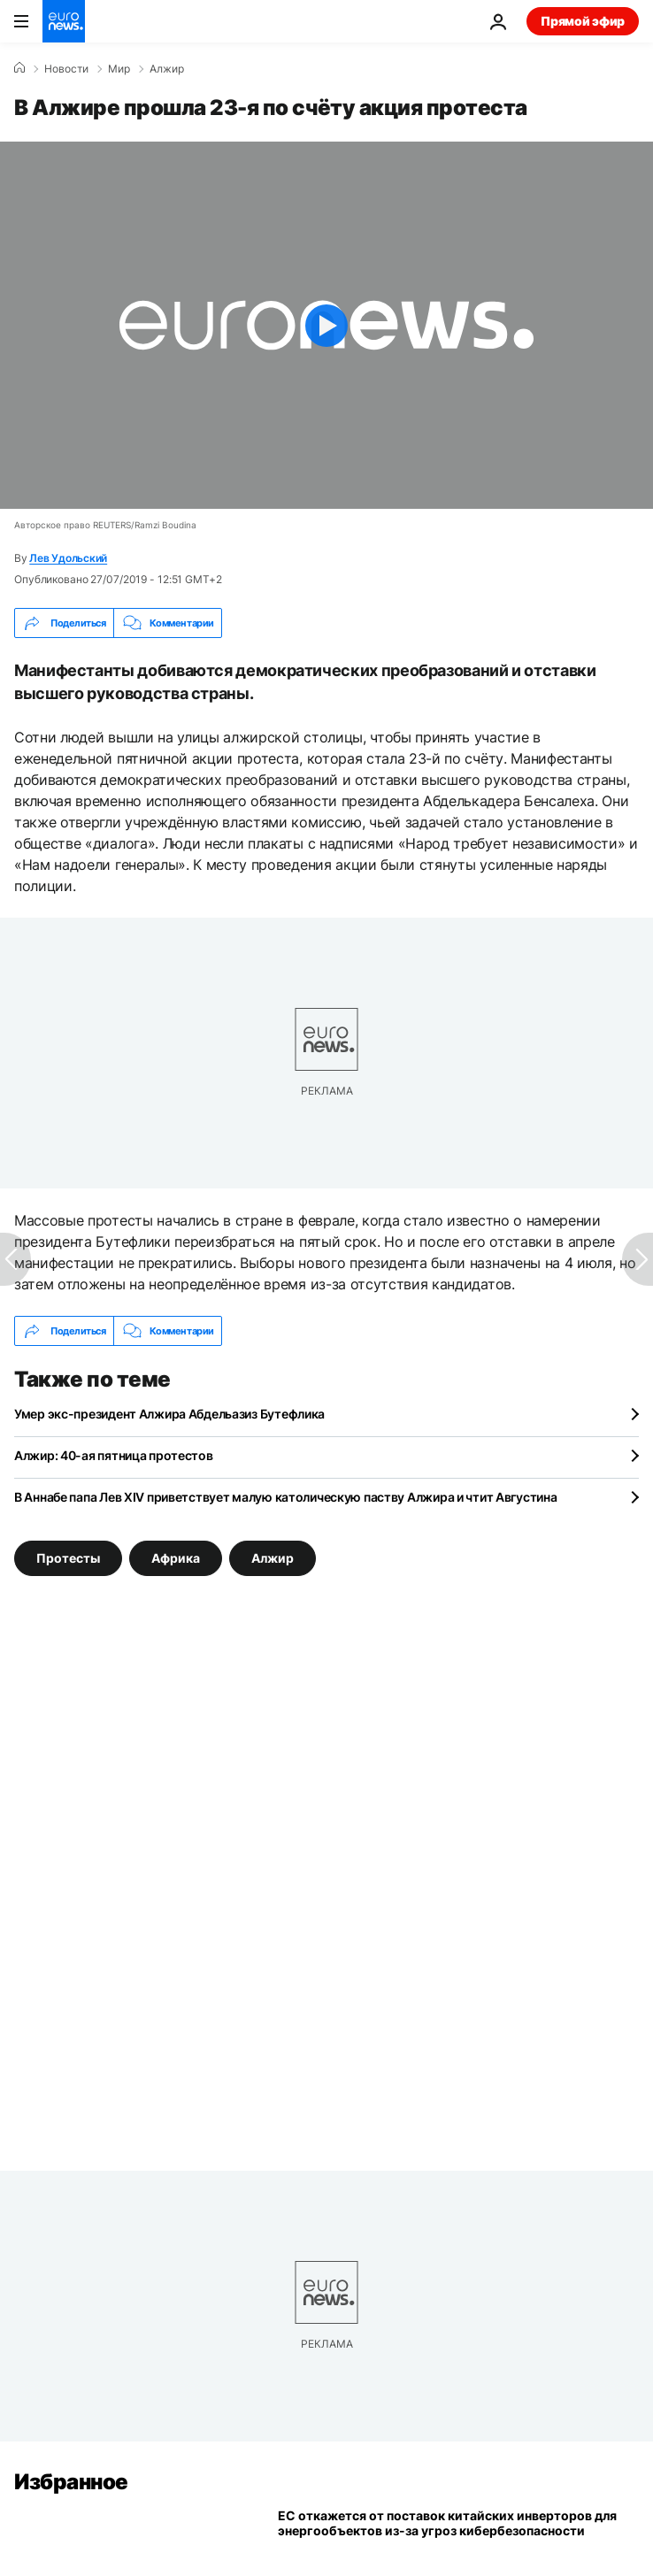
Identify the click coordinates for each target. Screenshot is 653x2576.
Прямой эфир (583, 20)
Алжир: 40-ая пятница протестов (113, 1455)
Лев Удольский (68, 558)
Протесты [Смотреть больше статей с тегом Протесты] (68, 1557)
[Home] (19, 68)
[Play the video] (326, 325)
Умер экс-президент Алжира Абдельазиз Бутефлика (169, 1413)
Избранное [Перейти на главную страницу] (71, 2482)
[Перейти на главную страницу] (63, 21)
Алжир (167, 69)
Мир (119, 69)
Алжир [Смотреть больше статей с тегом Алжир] (272, 1557)
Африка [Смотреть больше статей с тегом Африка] (175, 1557)
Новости (66, 69)
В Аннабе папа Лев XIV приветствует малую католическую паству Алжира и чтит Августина (285, 1496)
